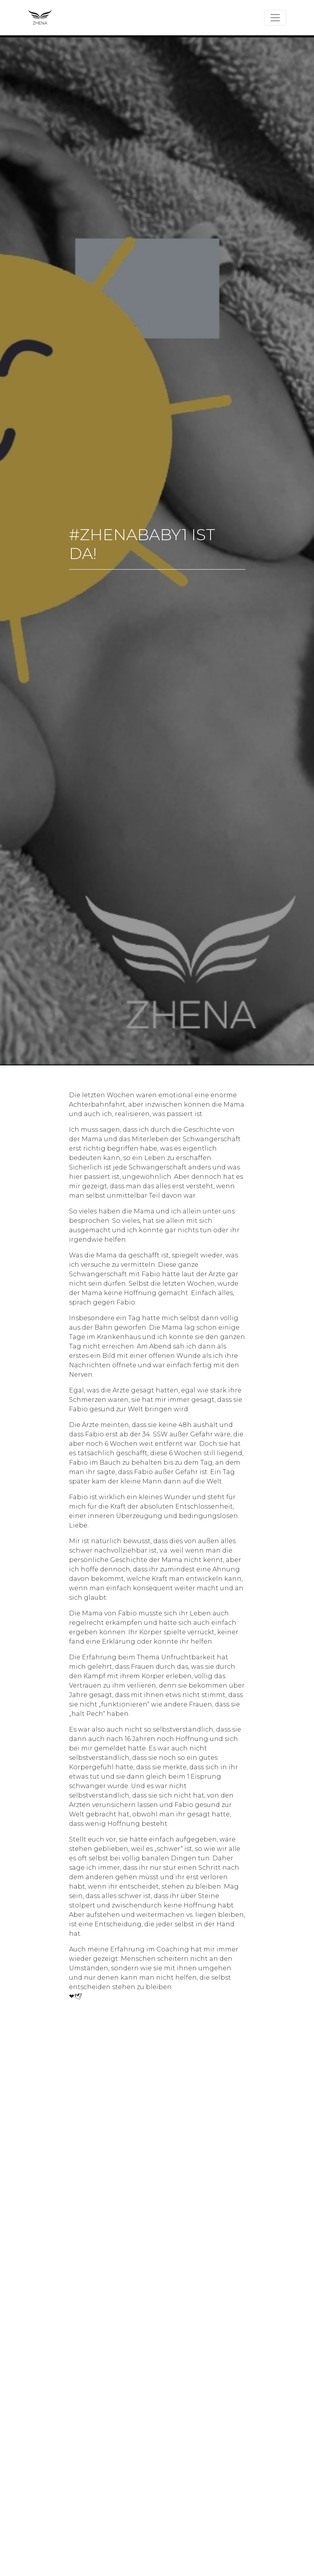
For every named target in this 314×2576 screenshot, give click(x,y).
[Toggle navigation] (275, 18)
